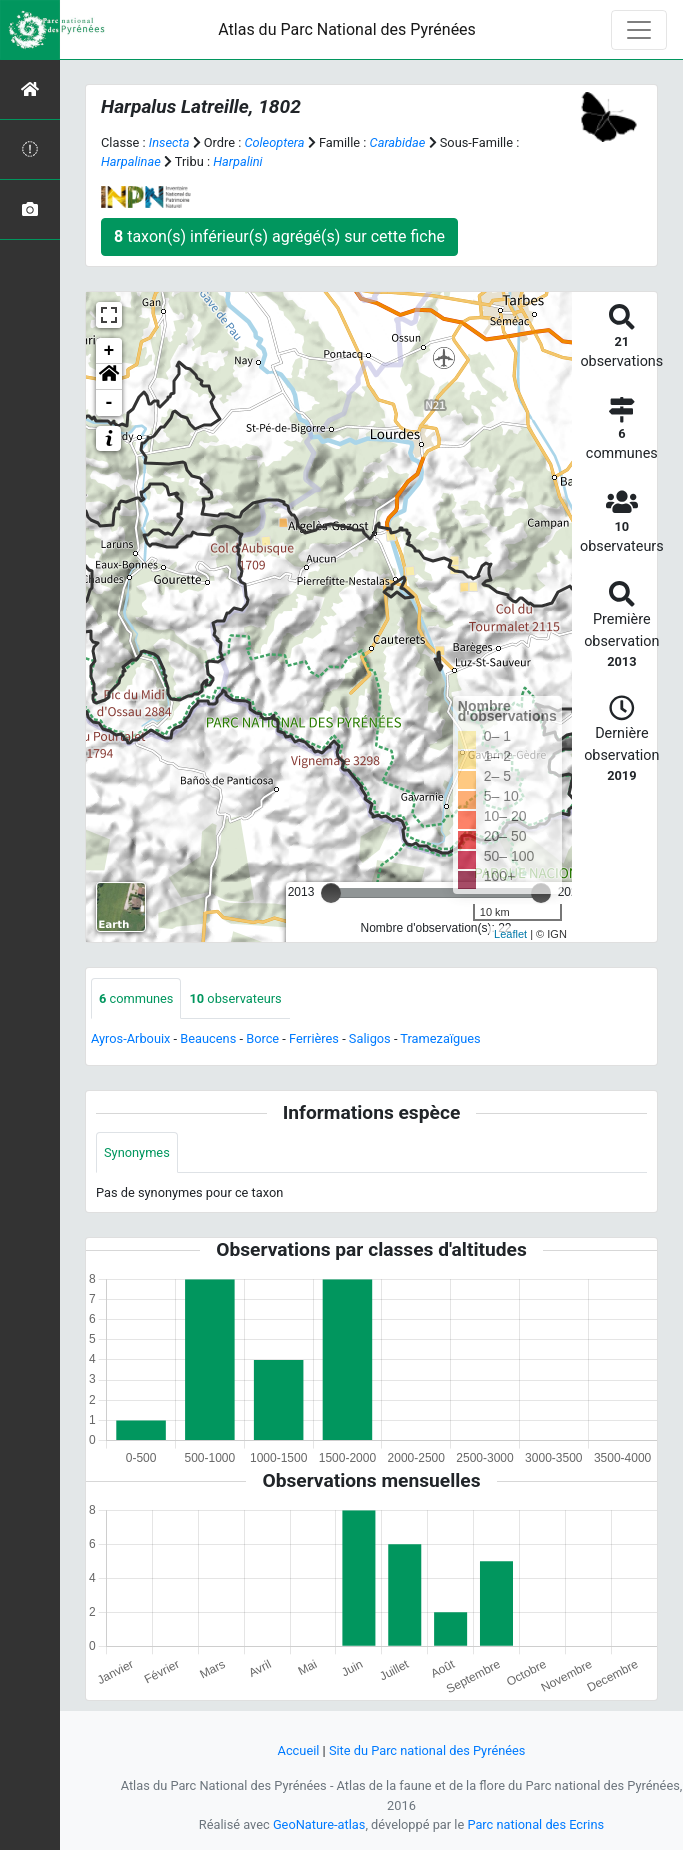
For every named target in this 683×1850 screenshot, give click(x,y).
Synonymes (137, 1152)
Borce (262, 1038)
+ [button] (109, 351)
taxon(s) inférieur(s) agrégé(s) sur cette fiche (279, 236)
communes (136, 998)
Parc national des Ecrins (535, 1824)
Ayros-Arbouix (130, 1038)
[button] (109, 377)
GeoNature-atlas (319, 1824)
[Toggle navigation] (639, 30)
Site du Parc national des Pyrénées (427, 1750)
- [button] (109, 403)
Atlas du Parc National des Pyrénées (347, 29)
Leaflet (510, 934)
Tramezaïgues (440, 1038)
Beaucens (208, 1038)
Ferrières (314, 1038)
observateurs (235, 998)
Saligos (370, 1038)
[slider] (331, 893)
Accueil (299, 1750)
